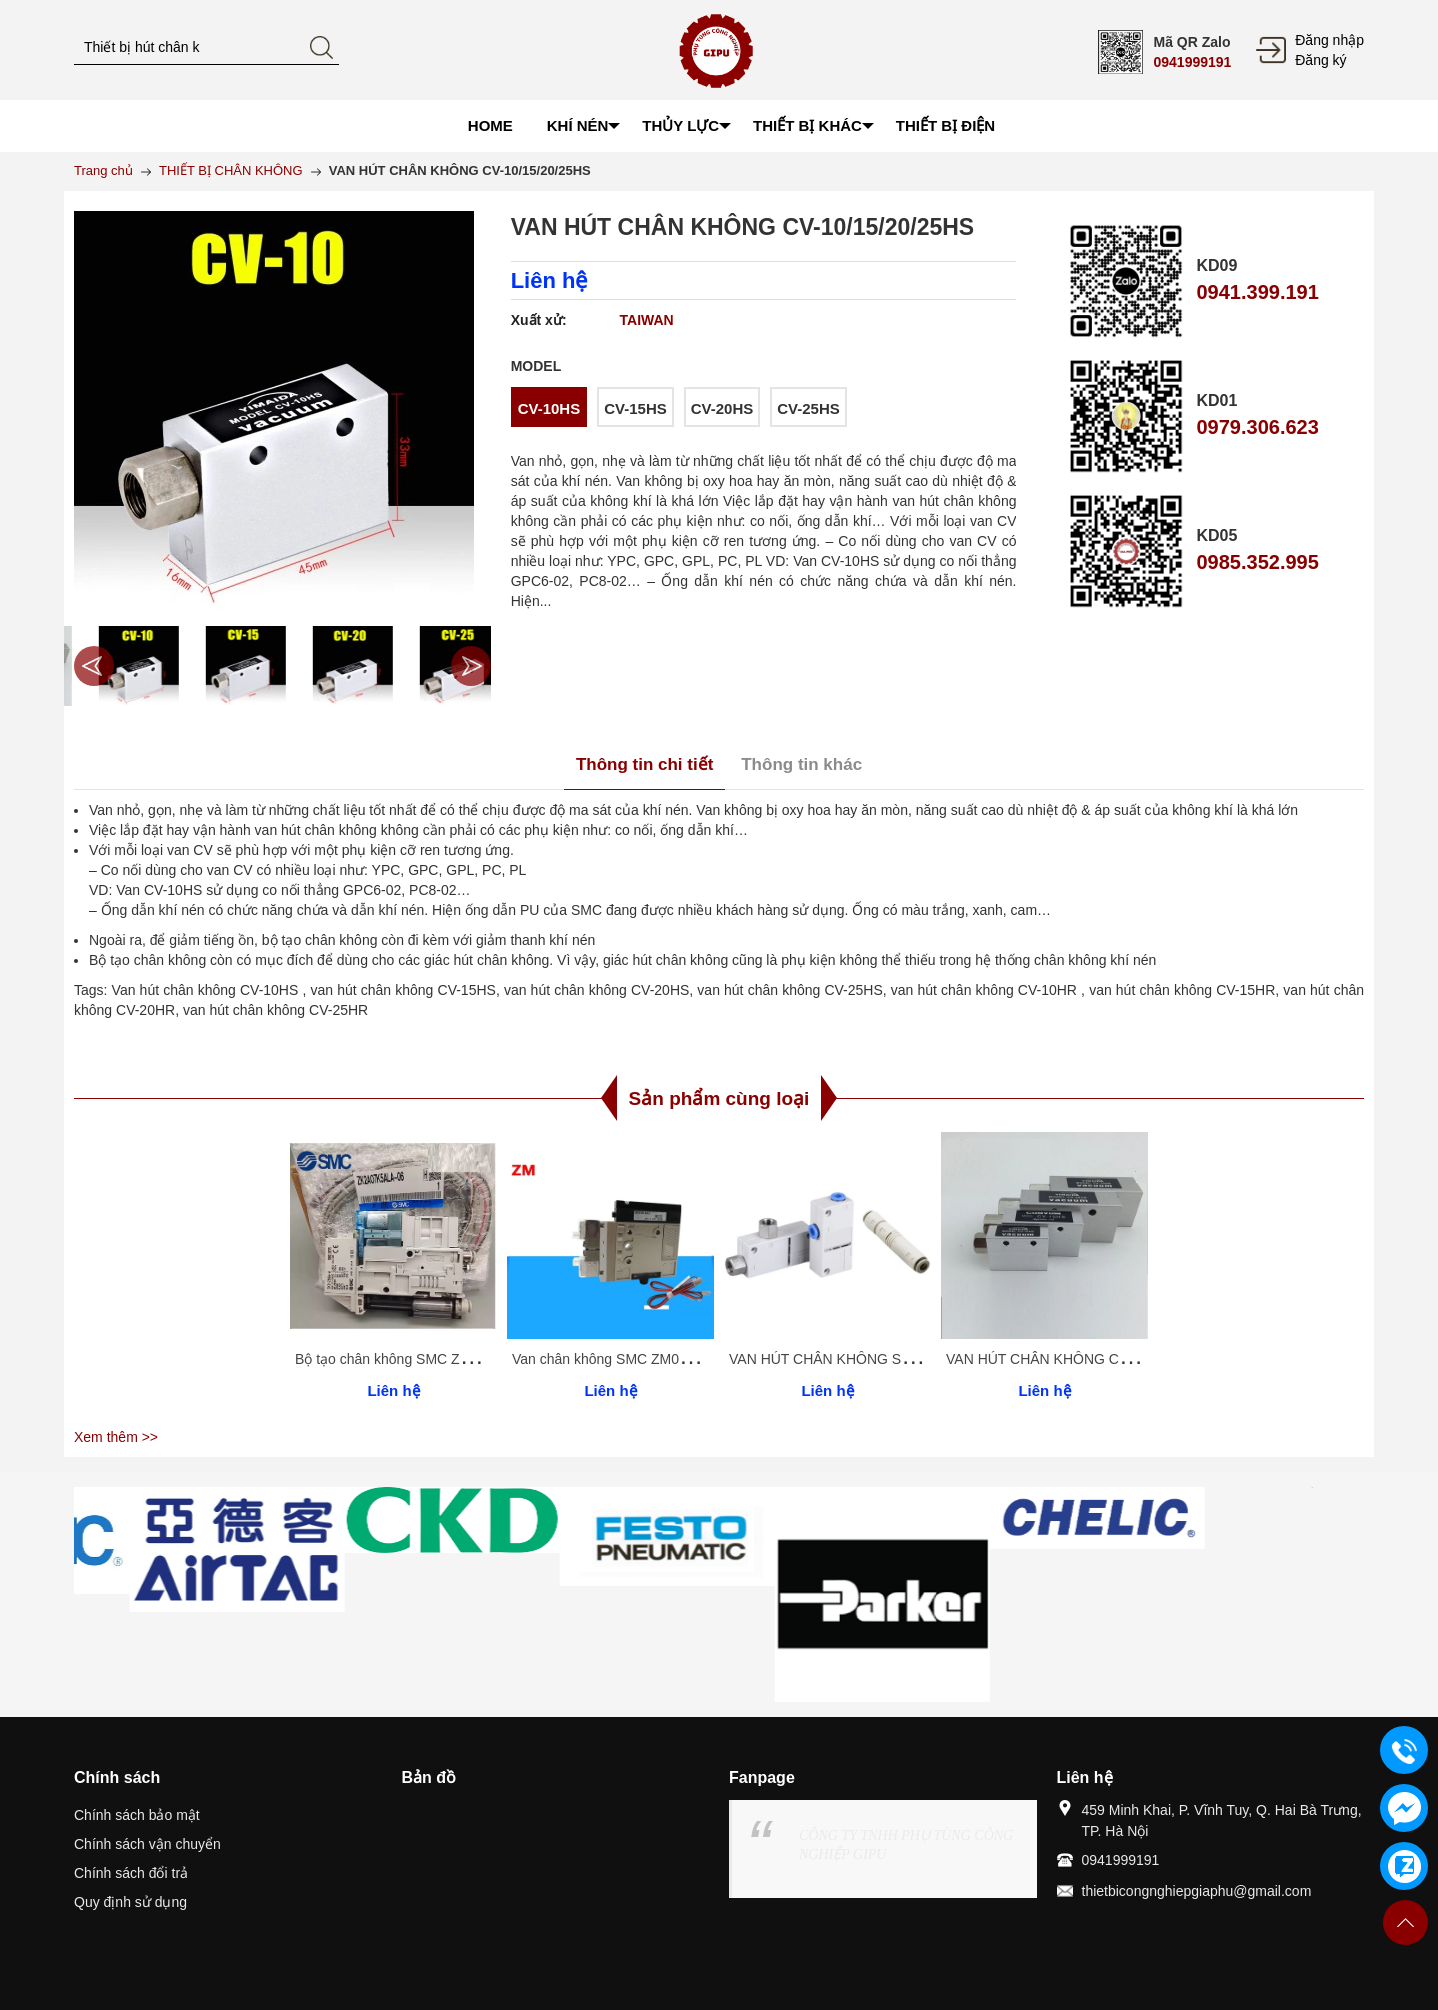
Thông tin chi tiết (644, 764)
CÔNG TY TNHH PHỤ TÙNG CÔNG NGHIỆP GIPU (906, 1845)
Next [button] (471, 666)
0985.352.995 (1257, 562)
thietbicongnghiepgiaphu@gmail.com (1197, 1891)
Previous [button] (94, 666)
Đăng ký (1320, 60)
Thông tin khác (801, 764)
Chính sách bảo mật (137, 1815)
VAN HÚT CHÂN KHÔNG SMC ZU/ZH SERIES (876, 1359)
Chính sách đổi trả (131, 1873)
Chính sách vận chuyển (147, 1844)
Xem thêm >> (116, 1437)
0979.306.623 (1257, 427)
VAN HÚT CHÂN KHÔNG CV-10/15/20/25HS (1086, 1359)
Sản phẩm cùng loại (719, 1098)
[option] (122, 666)
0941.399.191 (1257, 292)
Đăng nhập (1329, 40)
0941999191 (1192, 62)
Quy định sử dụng (130, 1902)
